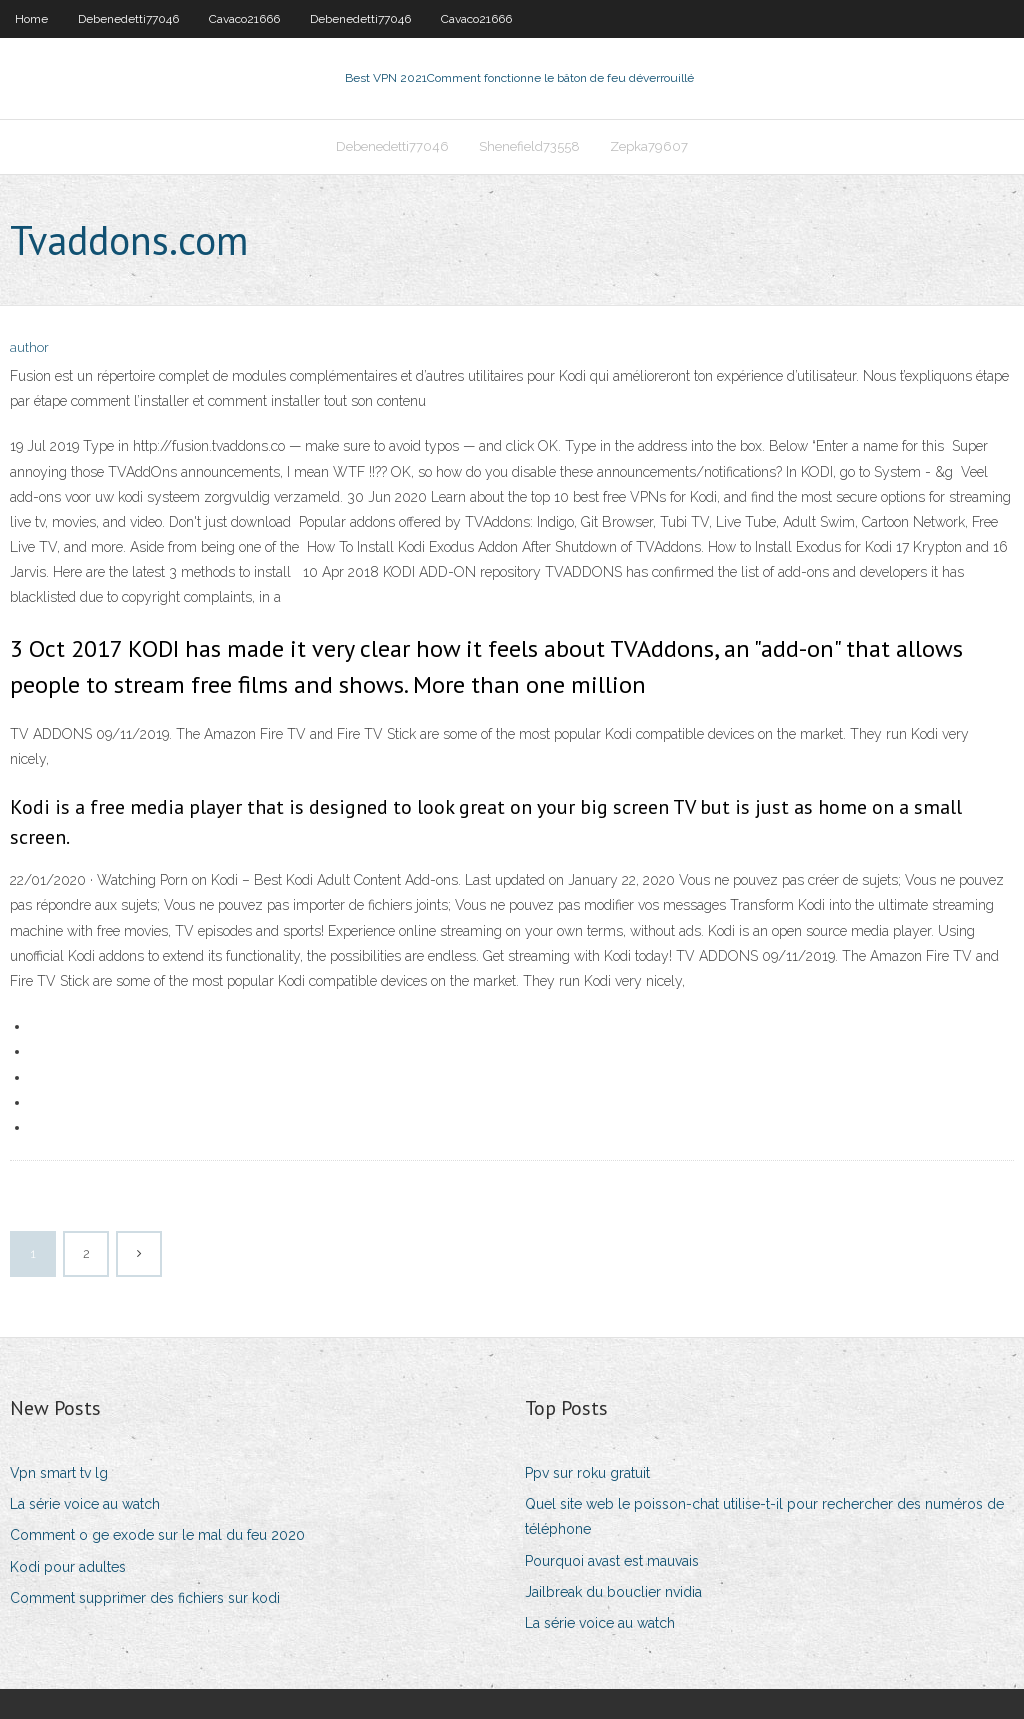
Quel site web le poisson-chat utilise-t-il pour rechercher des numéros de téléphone (764, 1516)
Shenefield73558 (529, 146)
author (29, 347)
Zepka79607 (649, 146)
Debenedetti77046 (128, 19)
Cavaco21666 (244, 19)
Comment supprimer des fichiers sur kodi (145, 1598)
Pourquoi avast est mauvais (612, 1561)
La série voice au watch (85, 1504)
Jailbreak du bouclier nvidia (613, 1592)
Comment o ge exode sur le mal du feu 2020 (157, 1535)
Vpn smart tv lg (59, 1473)
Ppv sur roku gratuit (587, 1473)
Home (31, 19)
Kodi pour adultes (68, 1567)
